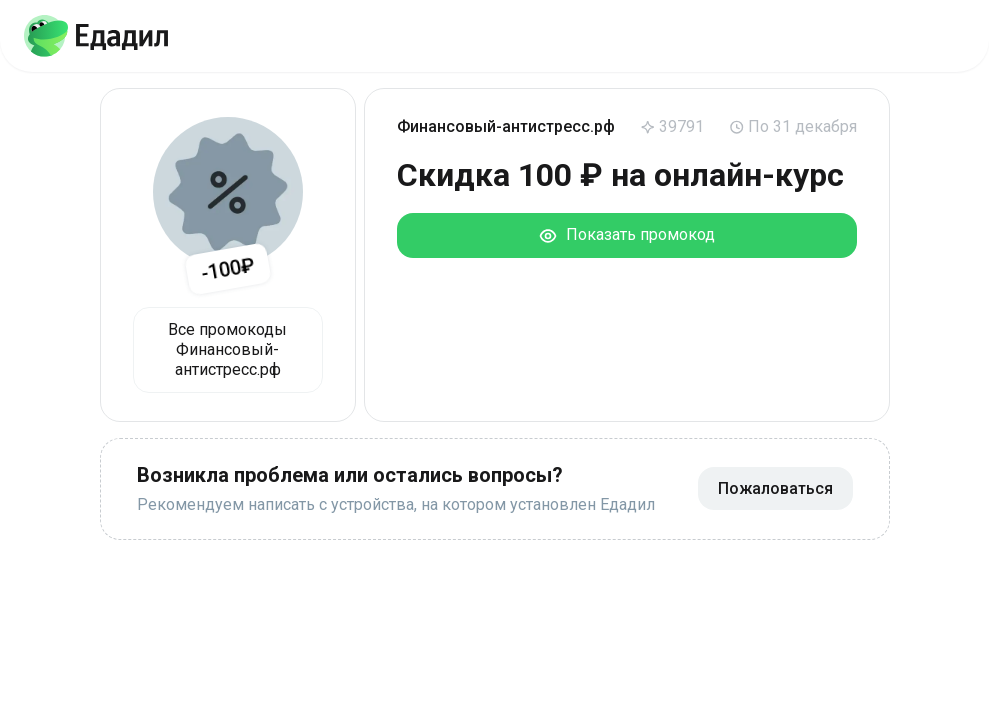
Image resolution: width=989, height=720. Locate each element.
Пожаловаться (775, 488)
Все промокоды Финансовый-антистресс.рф (227, 349)
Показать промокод (626, 235)
